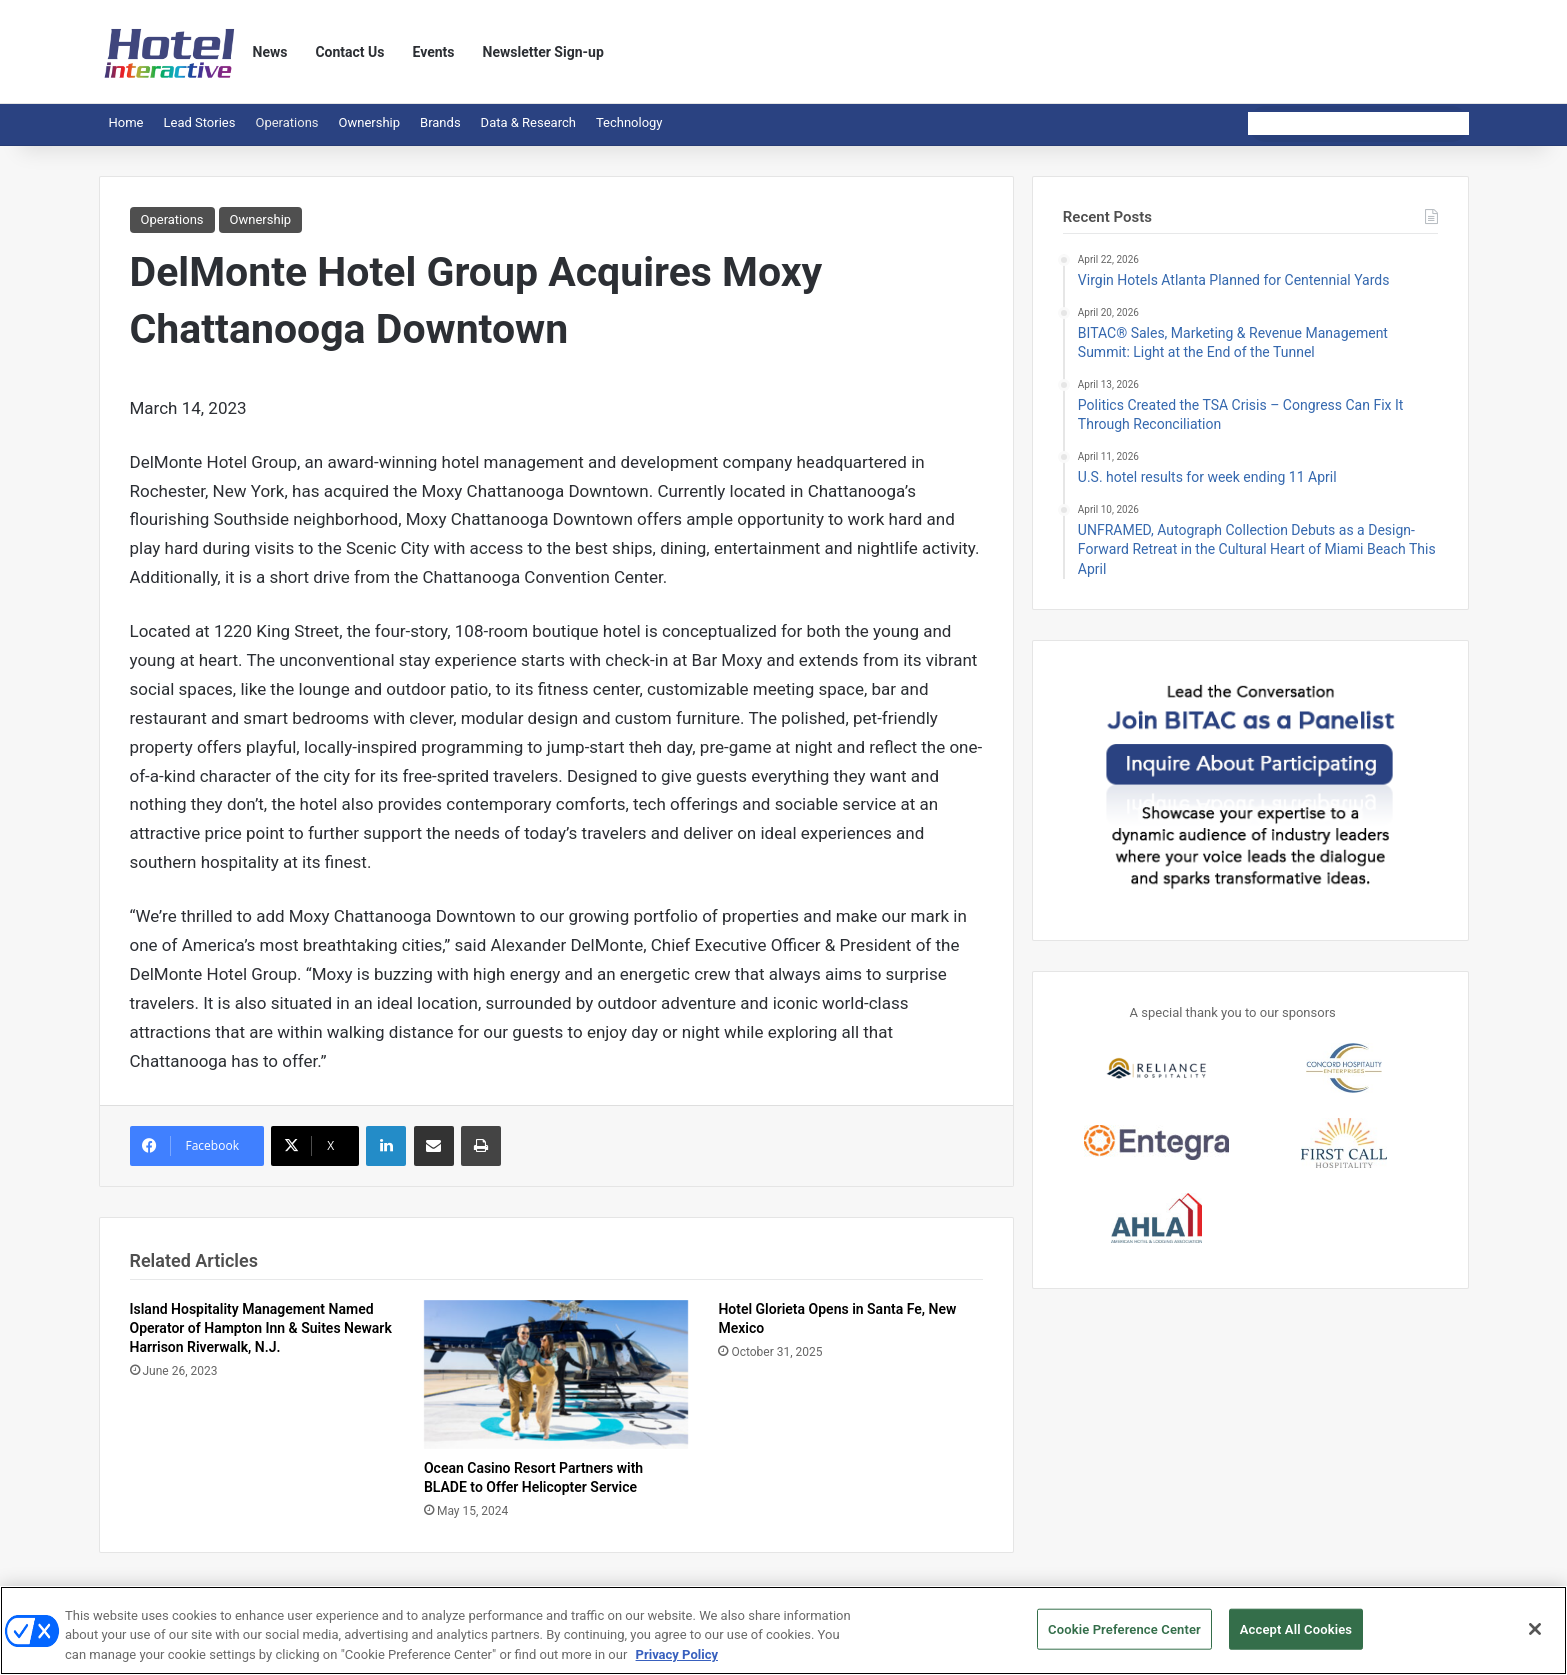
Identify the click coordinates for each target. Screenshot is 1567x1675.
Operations (286, 122)
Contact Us (349, 52)
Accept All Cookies (1296, 1637)
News (270, 52)
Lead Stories (199, 122)
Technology (629, 122)
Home (126, 122)
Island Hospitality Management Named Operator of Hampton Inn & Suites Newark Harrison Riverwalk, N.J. (261, 1328)
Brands (440, 122)
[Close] (1535, 1637)
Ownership (370, 122)
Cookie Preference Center (1124, 1637)
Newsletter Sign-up (543, 52)
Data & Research (528, 122)
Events (434, 52)
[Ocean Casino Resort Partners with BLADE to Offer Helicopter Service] (556, 1374)
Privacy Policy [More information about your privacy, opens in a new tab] (677, 1663)
